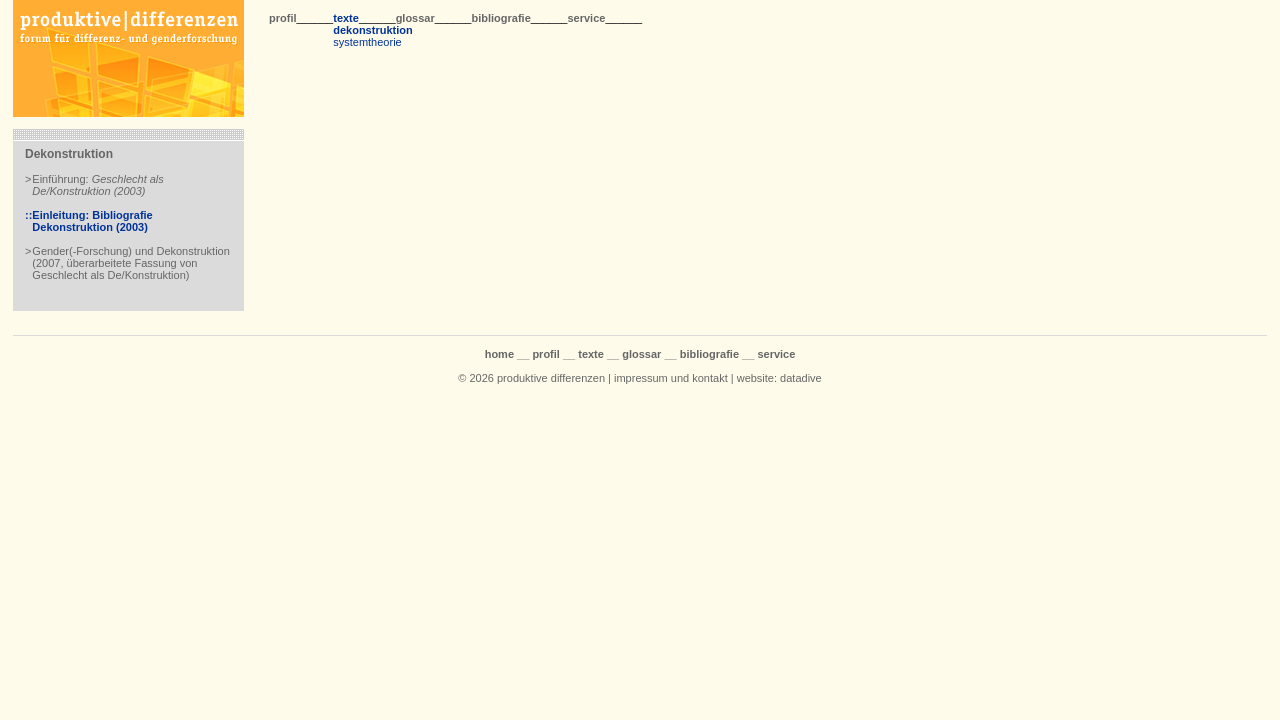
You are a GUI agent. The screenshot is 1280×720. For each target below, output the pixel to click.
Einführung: (97, 185)
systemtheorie (367, 42)
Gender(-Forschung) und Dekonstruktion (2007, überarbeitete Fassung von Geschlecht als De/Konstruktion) (130, 263)
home (499, 354)
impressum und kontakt (671, 378)
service (586, 18)
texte (346, 18)
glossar (415, 18)
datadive (801, 378)
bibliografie (500, 18)
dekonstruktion (372, 30)
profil (283, 18)
